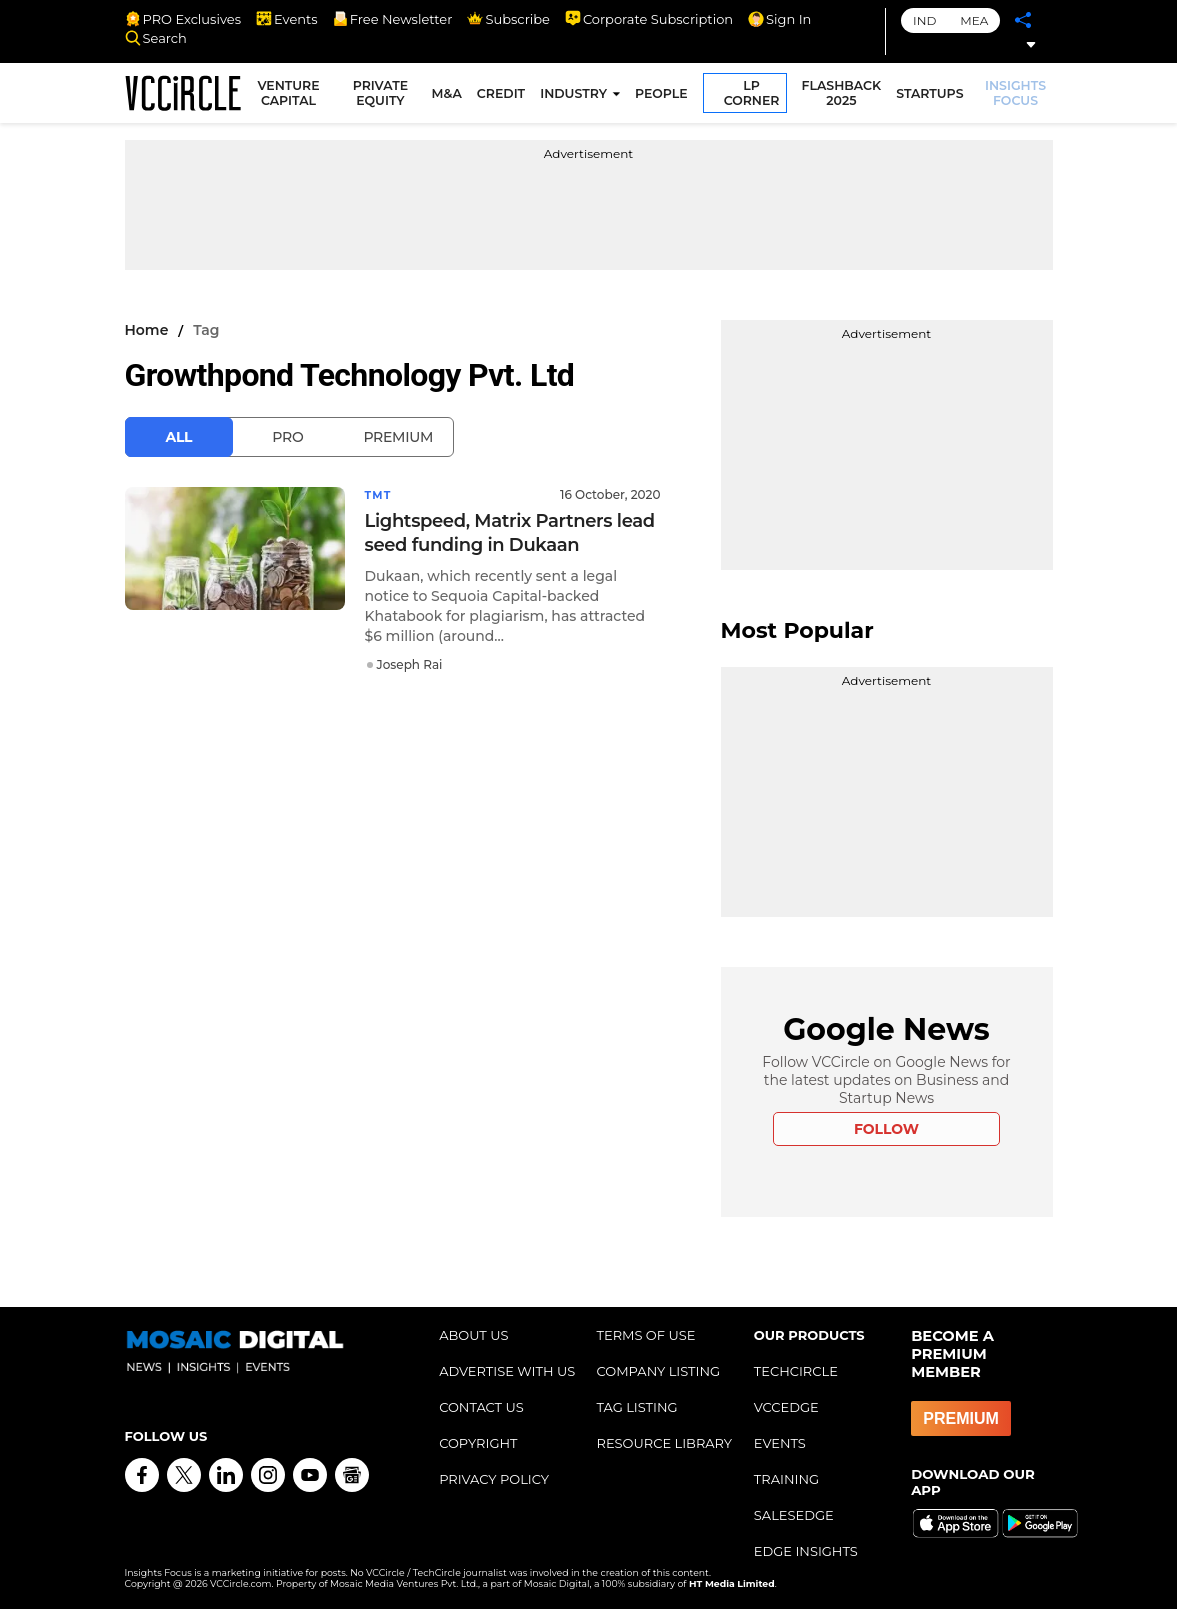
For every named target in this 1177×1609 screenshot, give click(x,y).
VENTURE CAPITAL (298, 96)
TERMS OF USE (645, 1335)
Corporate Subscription (649, 19)
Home (147, 330)
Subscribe (508, 19)
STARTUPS (933, 96)
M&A (450, 96)
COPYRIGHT (478, 1443)
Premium (398, 437)
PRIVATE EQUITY (385, 96)
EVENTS (780, 1443)
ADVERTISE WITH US (507, 1371)
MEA (974, 20)
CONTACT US (481, 1407)
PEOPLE (665, 96)
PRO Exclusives (183, 19)
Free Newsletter (393, 19)
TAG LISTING (636, 1407)
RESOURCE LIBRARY (664, 1443)
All (179, 437)
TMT (380, 494)
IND (924, 20)
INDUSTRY (577, 96)
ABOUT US (473, 1335)
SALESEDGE (794, 1515)
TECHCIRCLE (796, 1371)
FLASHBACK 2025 (845, 96)
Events (287, 19)
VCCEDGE (786, 1407)
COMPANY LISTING (658, 1371)
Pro (287, 437)
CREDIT (505, 96)
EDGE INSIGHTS (806, 1551)
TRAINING (786, 1479)
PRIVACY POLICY (494, 1479)
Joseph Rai (410, 663)
